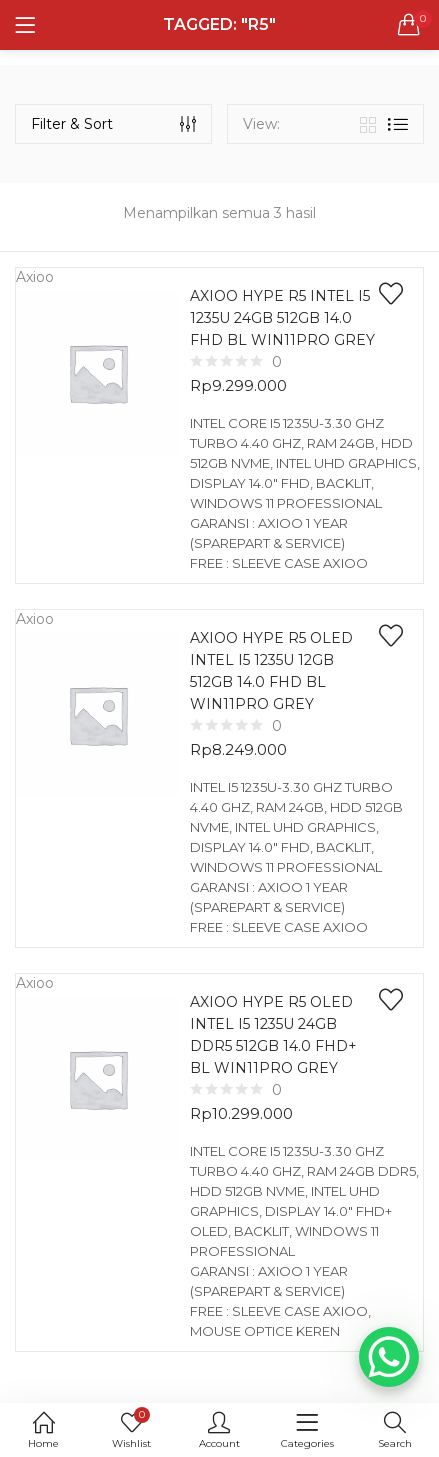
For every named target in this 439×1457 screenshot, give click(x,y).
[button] (409, 25)
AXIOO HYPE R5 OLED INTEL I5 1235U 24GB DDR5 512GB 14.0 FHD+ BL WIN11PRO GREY (273, 1035)
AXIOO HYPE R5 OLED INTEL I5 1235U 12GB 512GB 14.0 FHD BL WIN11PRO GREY (271, 671)
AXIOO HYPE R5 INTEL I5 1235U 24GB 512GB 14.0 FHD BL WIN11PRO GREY (282, 318)
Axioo (35, 277)
